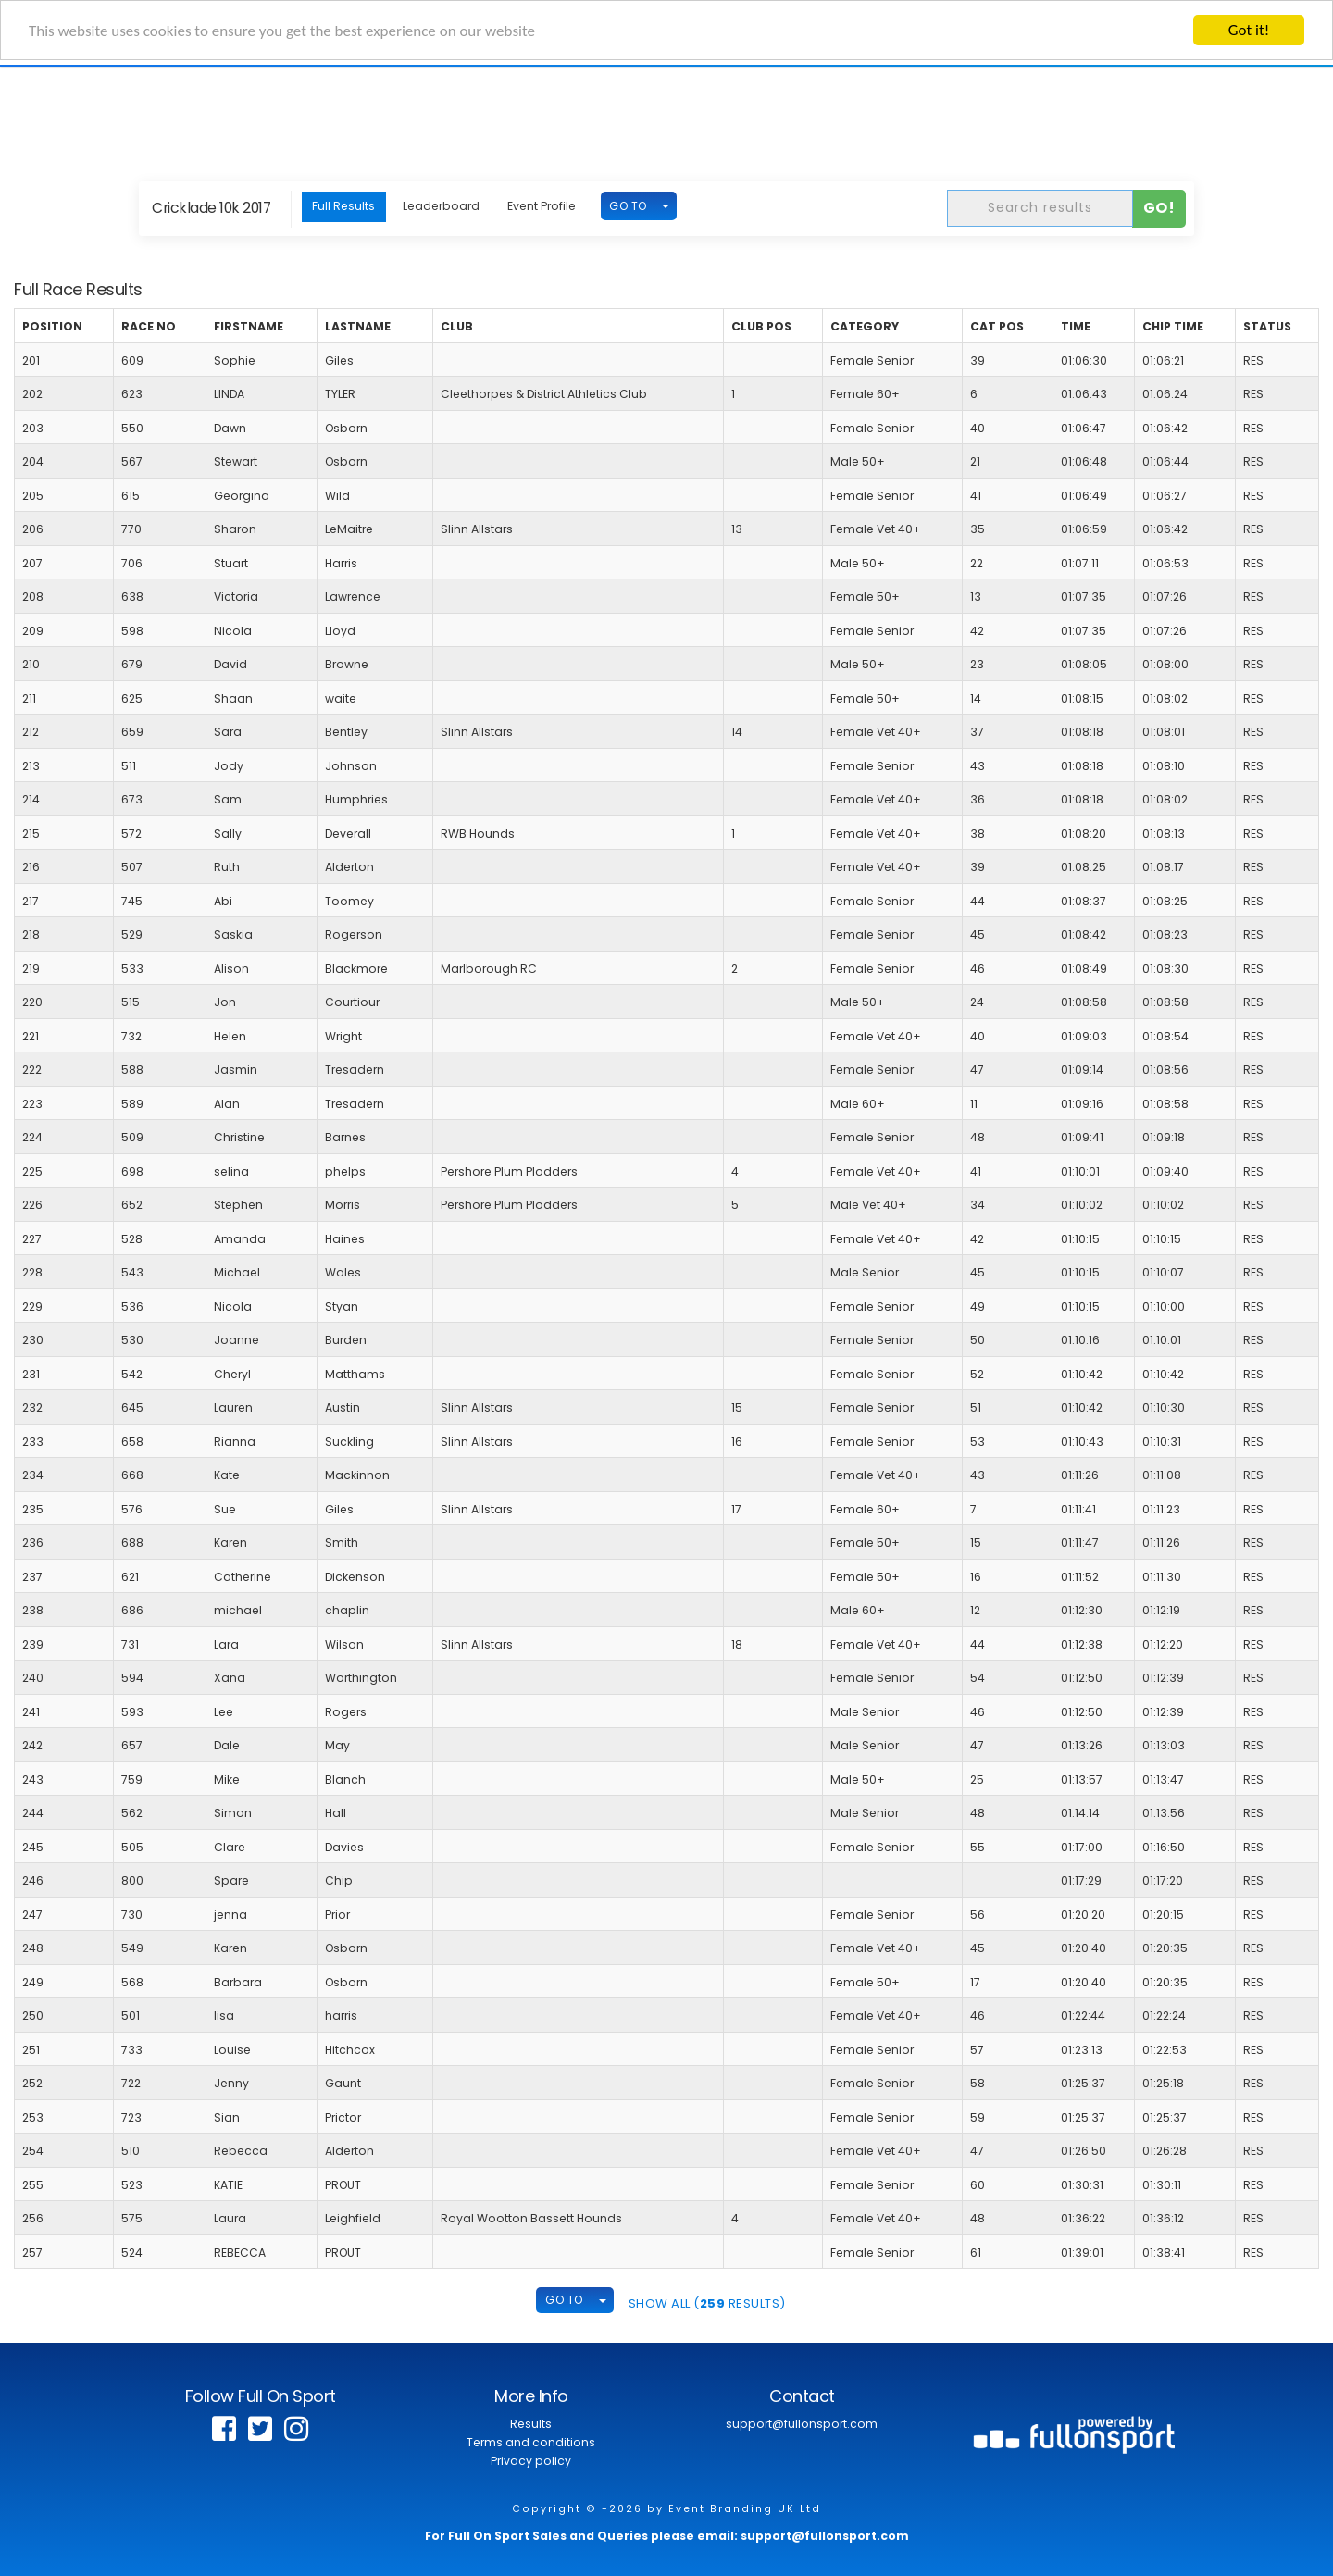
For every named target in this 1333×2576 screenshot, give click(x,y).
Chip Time (1172, 326)
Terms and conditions (531, 2442)
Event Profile (541, 206)
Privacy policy (531, 2461)
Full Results (343, 206)
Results (531, 2424)
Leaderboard (441, 206)
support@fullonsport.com (802, 2424)
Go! (1159, 207)
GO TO (628, 206)
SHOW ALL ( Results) (707, 2303)
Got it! (1248, 30)
